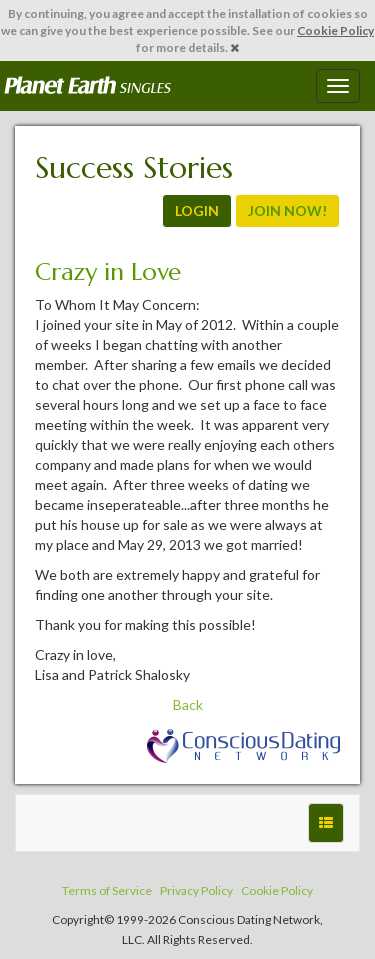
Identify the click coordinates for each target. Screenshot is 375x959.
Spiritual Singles (87, 86)
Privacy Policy (196, 890)
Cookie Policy (335, 30)
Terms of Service (107, 890)
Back (188, 704)
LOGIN (197, 210)
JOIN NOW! (287, 210)
